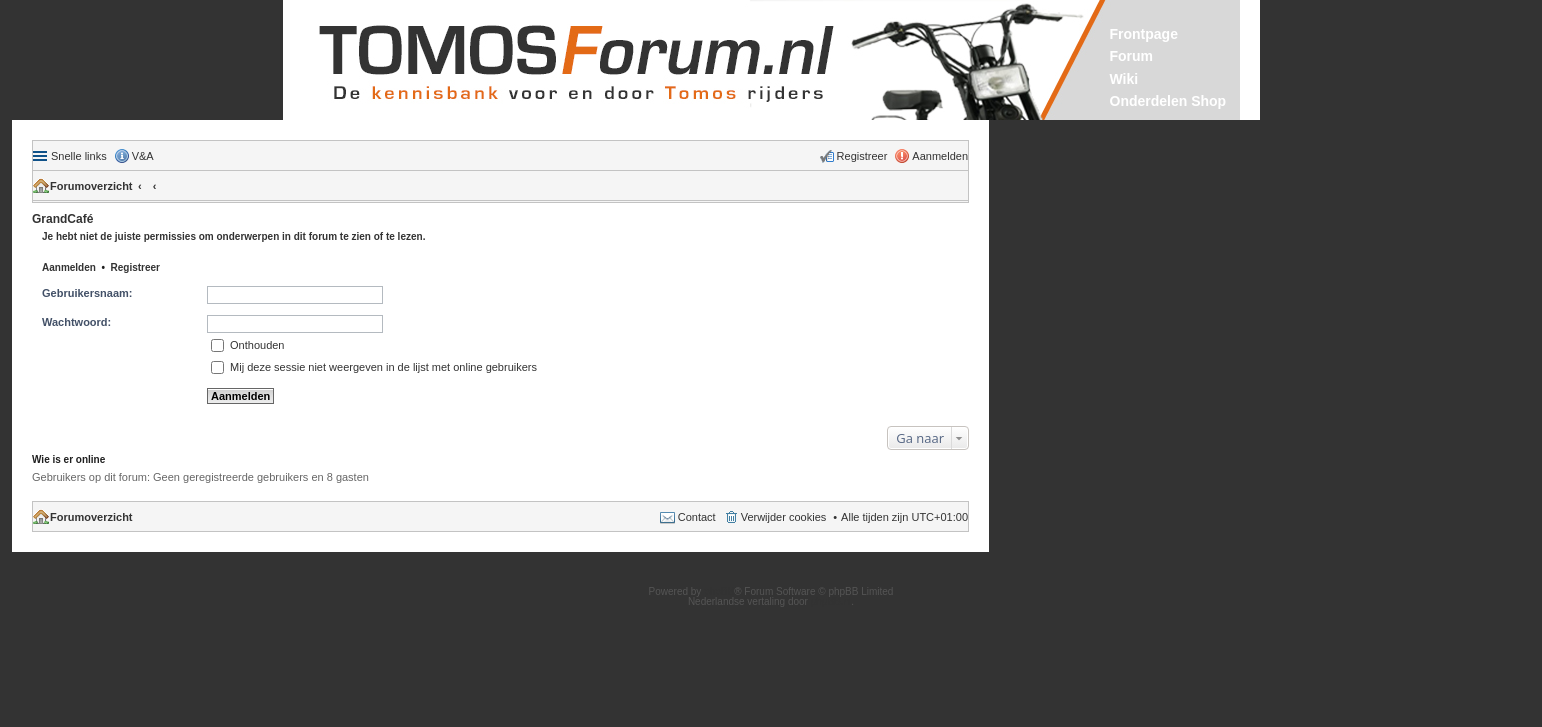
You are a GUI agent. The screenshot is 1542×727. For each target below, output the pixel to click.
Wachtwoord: (76, 322)
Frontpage (1144, 34)
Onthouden (248, 345)
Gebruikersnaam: (87, 293)
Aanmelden (69, 267)
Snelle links (79, 156)
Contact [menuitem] (697, 517)
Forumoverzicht (91, 186)
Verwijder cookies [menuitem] (784, 517)
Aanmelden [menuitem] (940, 156)
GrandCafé (62, 219)
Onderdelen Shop (1168, 101)
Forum (1132, 56)
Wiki (1124, 79)
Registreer (135, 267)
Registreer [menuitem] (862, 156)
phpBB (719, 591)
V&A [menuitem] (143, 156)
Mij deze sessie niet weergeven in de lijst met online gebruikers (374, 367)
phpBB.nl (831, 601)
